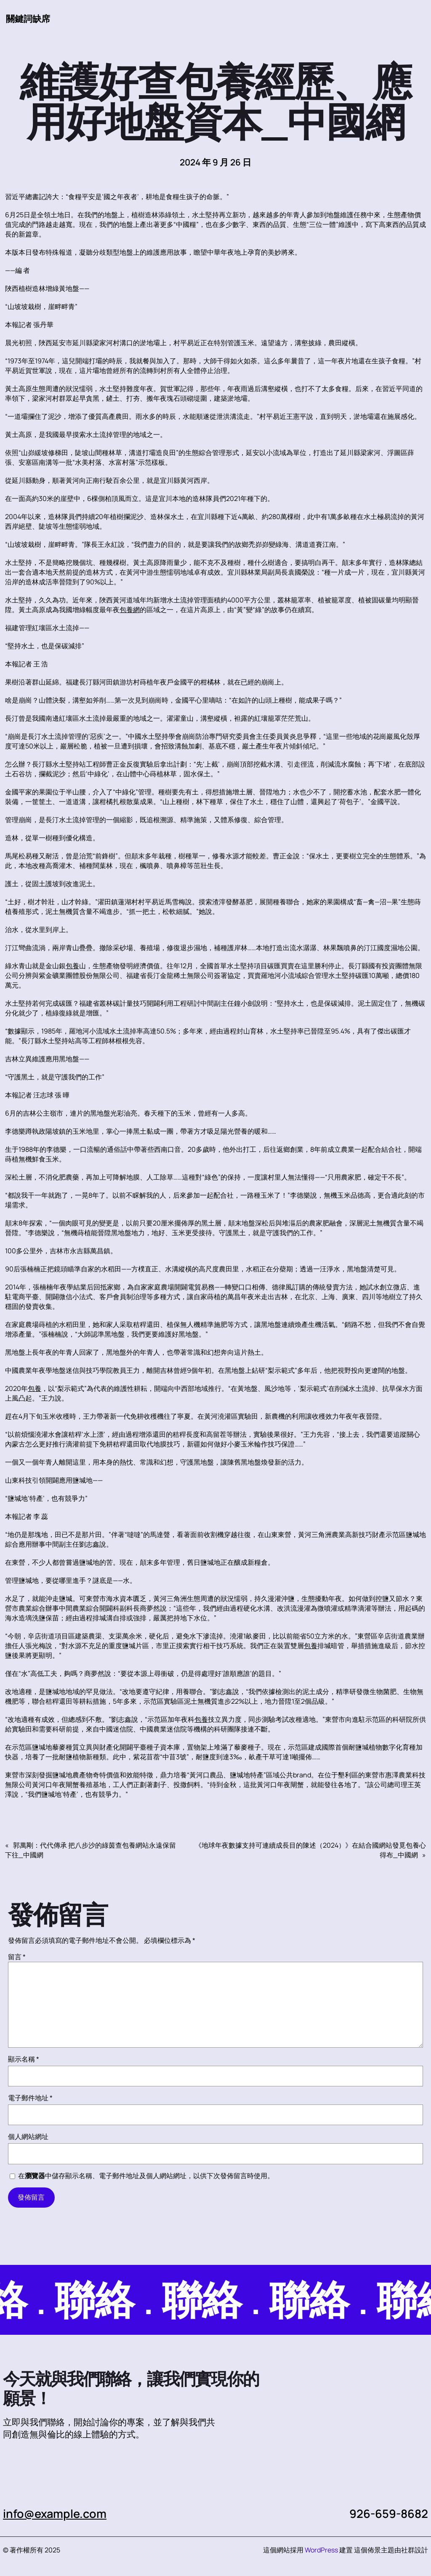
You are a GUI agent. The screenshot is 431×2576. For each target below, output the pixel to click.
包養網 (130, 609)
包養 (72, 965)
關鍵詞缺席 (28, 18)
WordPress (321, 2550)
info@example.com (54, 2513)
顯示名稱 (23, 2059)
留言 (17, 1956)
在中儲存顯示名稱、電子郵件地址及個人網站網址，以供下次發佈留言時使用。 (146, 2175)
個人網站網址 (28, 2136)
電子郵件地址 (30, 2097)
